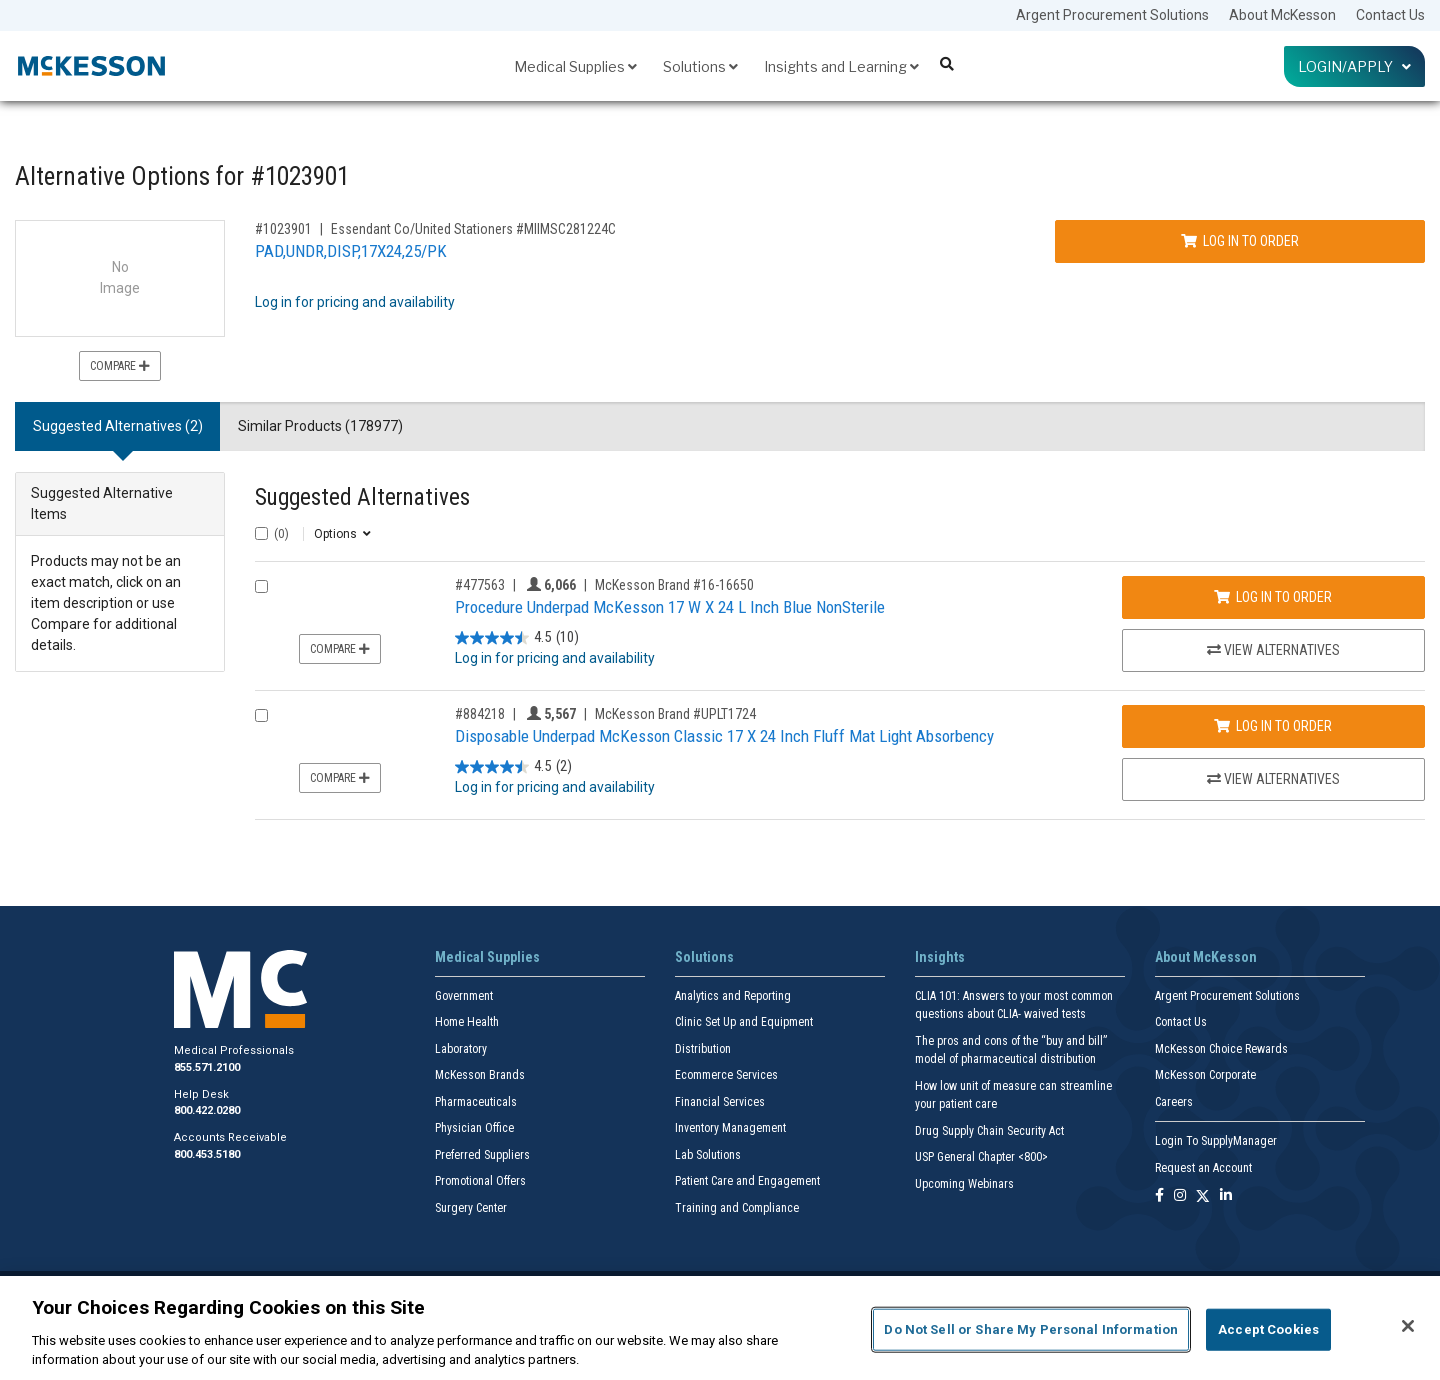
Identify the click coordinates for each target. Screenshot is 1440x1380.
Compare (120, 366)
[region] (720, 1328)
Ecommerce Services (726, 1075)
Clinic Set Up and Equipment (744, 1022)
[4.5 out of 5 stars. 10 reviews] (517, 637)
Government (464, 996)
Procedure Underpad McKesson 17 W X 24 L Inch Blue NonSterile (670, 607)
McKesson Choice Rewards (1221, 1049)
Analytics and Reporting (733, 996)
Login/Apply (1354, 66)
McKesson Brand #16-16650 (674, 585)
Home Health (467, 1022)
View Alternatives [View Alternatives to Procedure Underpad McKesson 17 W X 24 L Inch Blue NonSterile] (1273, 650)
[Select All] (261, 533)
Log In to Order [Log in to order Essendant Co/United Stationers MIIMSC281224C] (1240, 241)
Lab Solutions (708, 1155)
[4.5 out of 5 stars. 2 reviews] (513, 766)
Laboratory (461, 1049)
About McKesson (1282, 15)
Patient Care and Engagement (747, 1181)
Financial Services (720, 1102)
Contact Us (1390, 15)
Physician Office (474, 1128)
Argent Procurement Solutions (1112, 15)
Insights (940, 957)
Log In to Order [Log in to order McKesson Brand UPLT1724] (1273, 726)
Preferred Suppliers (482, 1155)
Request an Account (1203, 1168)
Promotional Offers (480, 1181)
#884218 (480, 714)
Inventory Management (730, 1128)
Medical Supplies (575, 66)
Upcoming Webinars (964, 1184)
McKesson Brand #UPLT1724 (675, 714)
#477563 (480, 585)
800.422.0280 (207, 1110)
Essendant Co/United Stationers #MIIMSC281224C (473, 229)
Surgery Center (471, 1208)
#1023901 (283, 229)
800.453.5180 (207, 1154)
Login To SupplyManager (1216, 1141)
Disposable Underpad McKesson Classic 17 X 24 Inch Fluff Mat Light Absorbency (724, 736)
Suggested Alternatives (362, 497)
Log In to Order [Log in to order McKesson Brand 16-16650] (1273, 597)
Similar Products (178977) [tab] (320, 426)
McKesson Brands (480, 1075)
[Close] (1408, 1326)
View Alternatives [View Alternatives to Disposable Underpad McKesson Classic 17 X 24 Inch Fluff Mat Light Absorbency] (1273, 779)
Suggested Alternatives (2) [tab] (118, 426)
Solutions (700, 66)
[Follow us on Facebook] (1159, 1196)
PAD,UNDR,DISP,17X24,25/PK (351, 251)
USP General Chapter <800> (981, 1157)
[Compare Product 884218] (261, 715)
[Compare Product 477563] (261, 586)
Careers (1174, 1102)
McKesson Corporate (1205, 1075)
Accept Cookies (1268, 1329)
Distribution (703, 1049)
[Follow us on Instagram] (1180, 1196)
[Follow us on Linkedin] (1226, 1196)
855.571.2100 (207, 1067)
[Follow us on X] (1203, 1196)
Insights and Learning (841, 66)
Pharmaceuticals (476, 1102)
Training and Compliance (737, 1208)
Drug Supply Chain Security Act (989, 1131)
